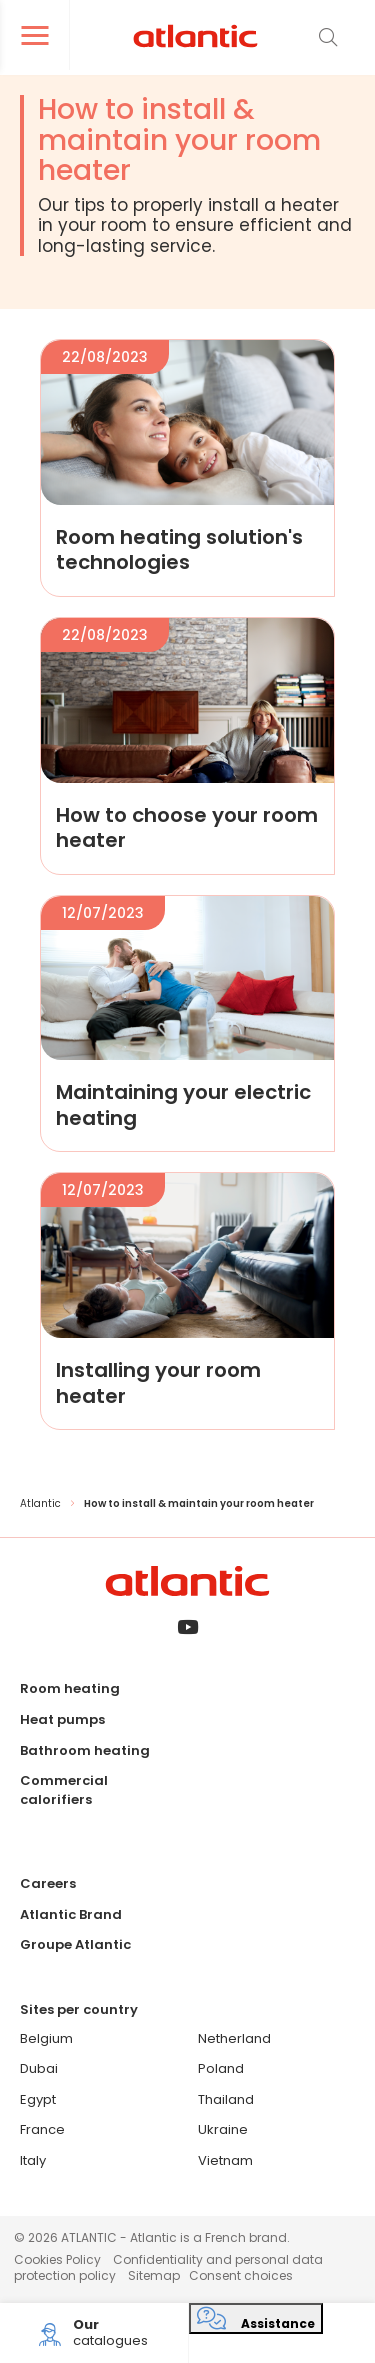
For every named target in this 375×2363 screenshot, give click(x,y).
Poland (221, 2068)
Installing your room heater (158, 1382)
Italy (33, 2160)
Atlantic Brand (71, 1914)
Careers (48, 1883)
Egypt (38, 2099)
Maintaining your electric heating (183, 1104)
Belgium (46, 2038)
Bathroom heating (85, 1750)
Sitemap (154, 2275)
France (42, 2129)
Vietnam (225, 2160)
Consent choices (241, 2275)
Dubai (39, 2068)
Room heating (70, 1688)
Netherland (234, 2038)
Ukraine (223, 2129)
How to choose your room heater (187, 827)
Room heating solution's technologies (179, 549)
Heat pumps (62, 1719)
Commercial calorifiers (64, 1790)
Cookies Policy (57, 2259)
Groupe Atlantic (75, 1944)
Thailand (226, 2099)
